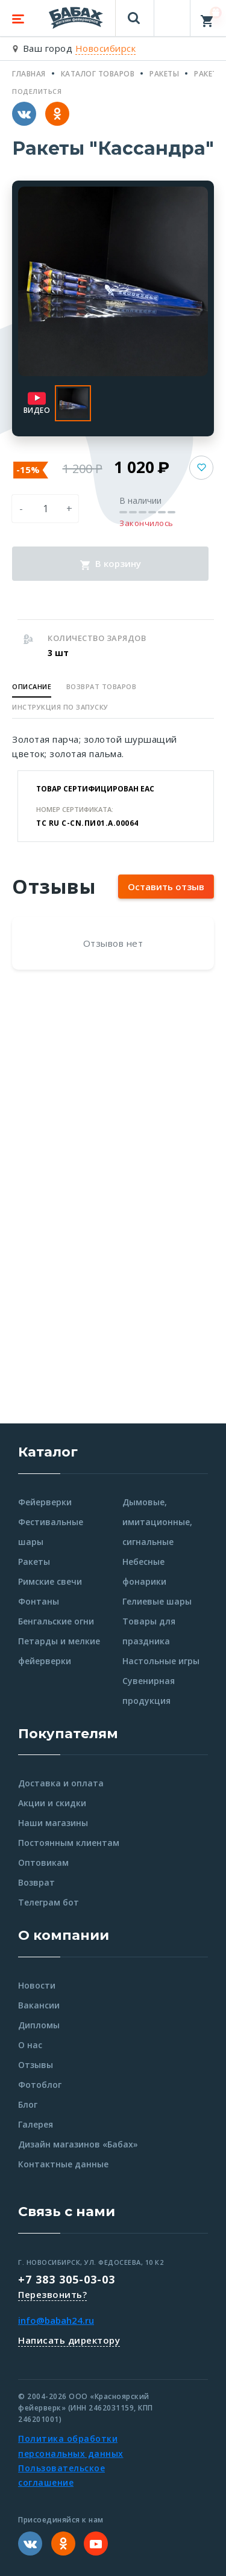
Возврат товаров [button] (101, 686)
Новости (36, 1985)
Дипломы (39, 2025)
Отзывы (35, 2064)
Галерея (35, 2124)
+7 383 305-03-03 (66, 2279)
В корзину (110, 563)
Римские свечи (50, 1581)
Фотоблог (39, 2084)
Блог (27, 2104)
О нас (30, 2045)
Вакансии (39, 2005)
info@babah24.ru (56, 2320)
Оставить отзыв (166, 887)
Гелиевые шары (157, 1601)
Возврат (36, 1882)
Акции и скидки (52, 1803)
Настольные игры (160, 1661)
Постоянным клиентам (68, 1842)
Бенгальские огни (56, 1621)
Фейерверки (45, 1502)
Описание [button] (31, 686)
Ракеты (34, 1561)
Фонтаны (38, 1601)
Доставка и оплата (61, 1783)
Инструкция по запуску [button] (60, 706)
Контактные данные (63, 2164)
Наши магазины (53, 1822)
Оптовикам (43, 1862)
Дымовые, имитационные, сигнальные (157, 1521)
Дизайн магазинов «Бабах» (78, 2144)
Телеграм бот (48, 1902)
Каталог (48, 1452)
